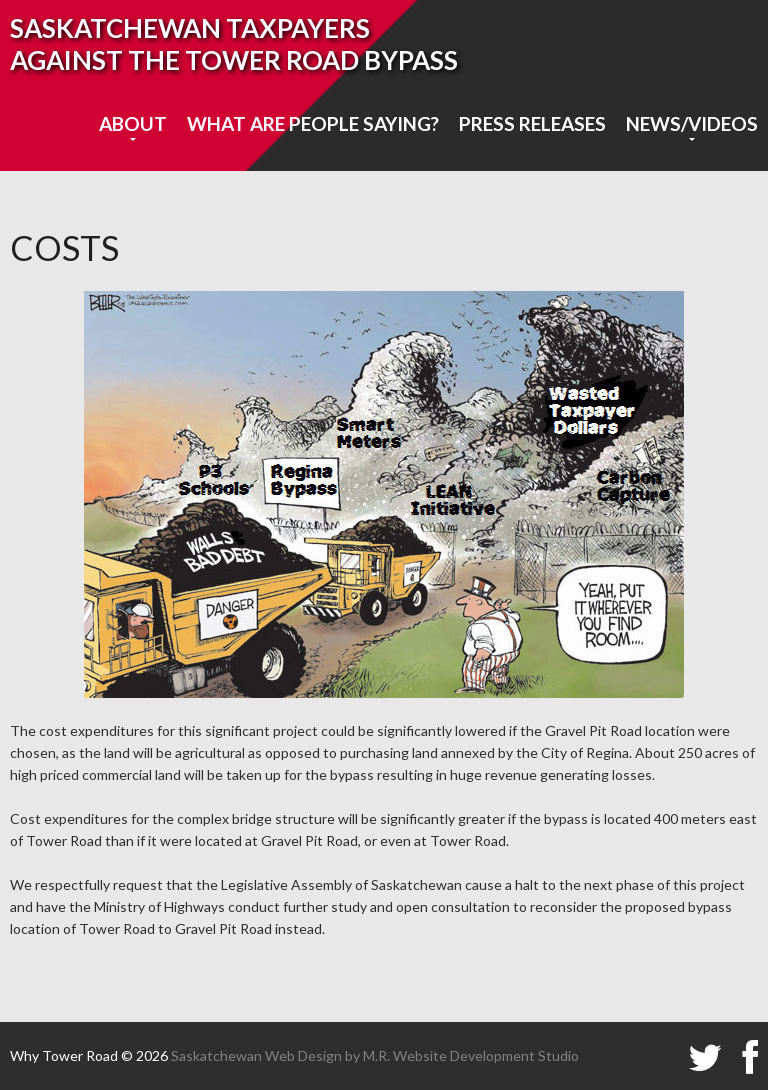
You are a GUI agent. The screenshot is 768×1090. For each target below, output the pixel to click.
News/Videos (692, 123)
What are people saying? (313, 123)
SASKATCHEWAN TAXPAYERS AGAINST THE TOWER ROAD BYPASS (234, 44)
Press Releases (532, 123)
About (133, 123)
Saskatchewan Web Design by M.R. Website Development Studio (375, 1055)
